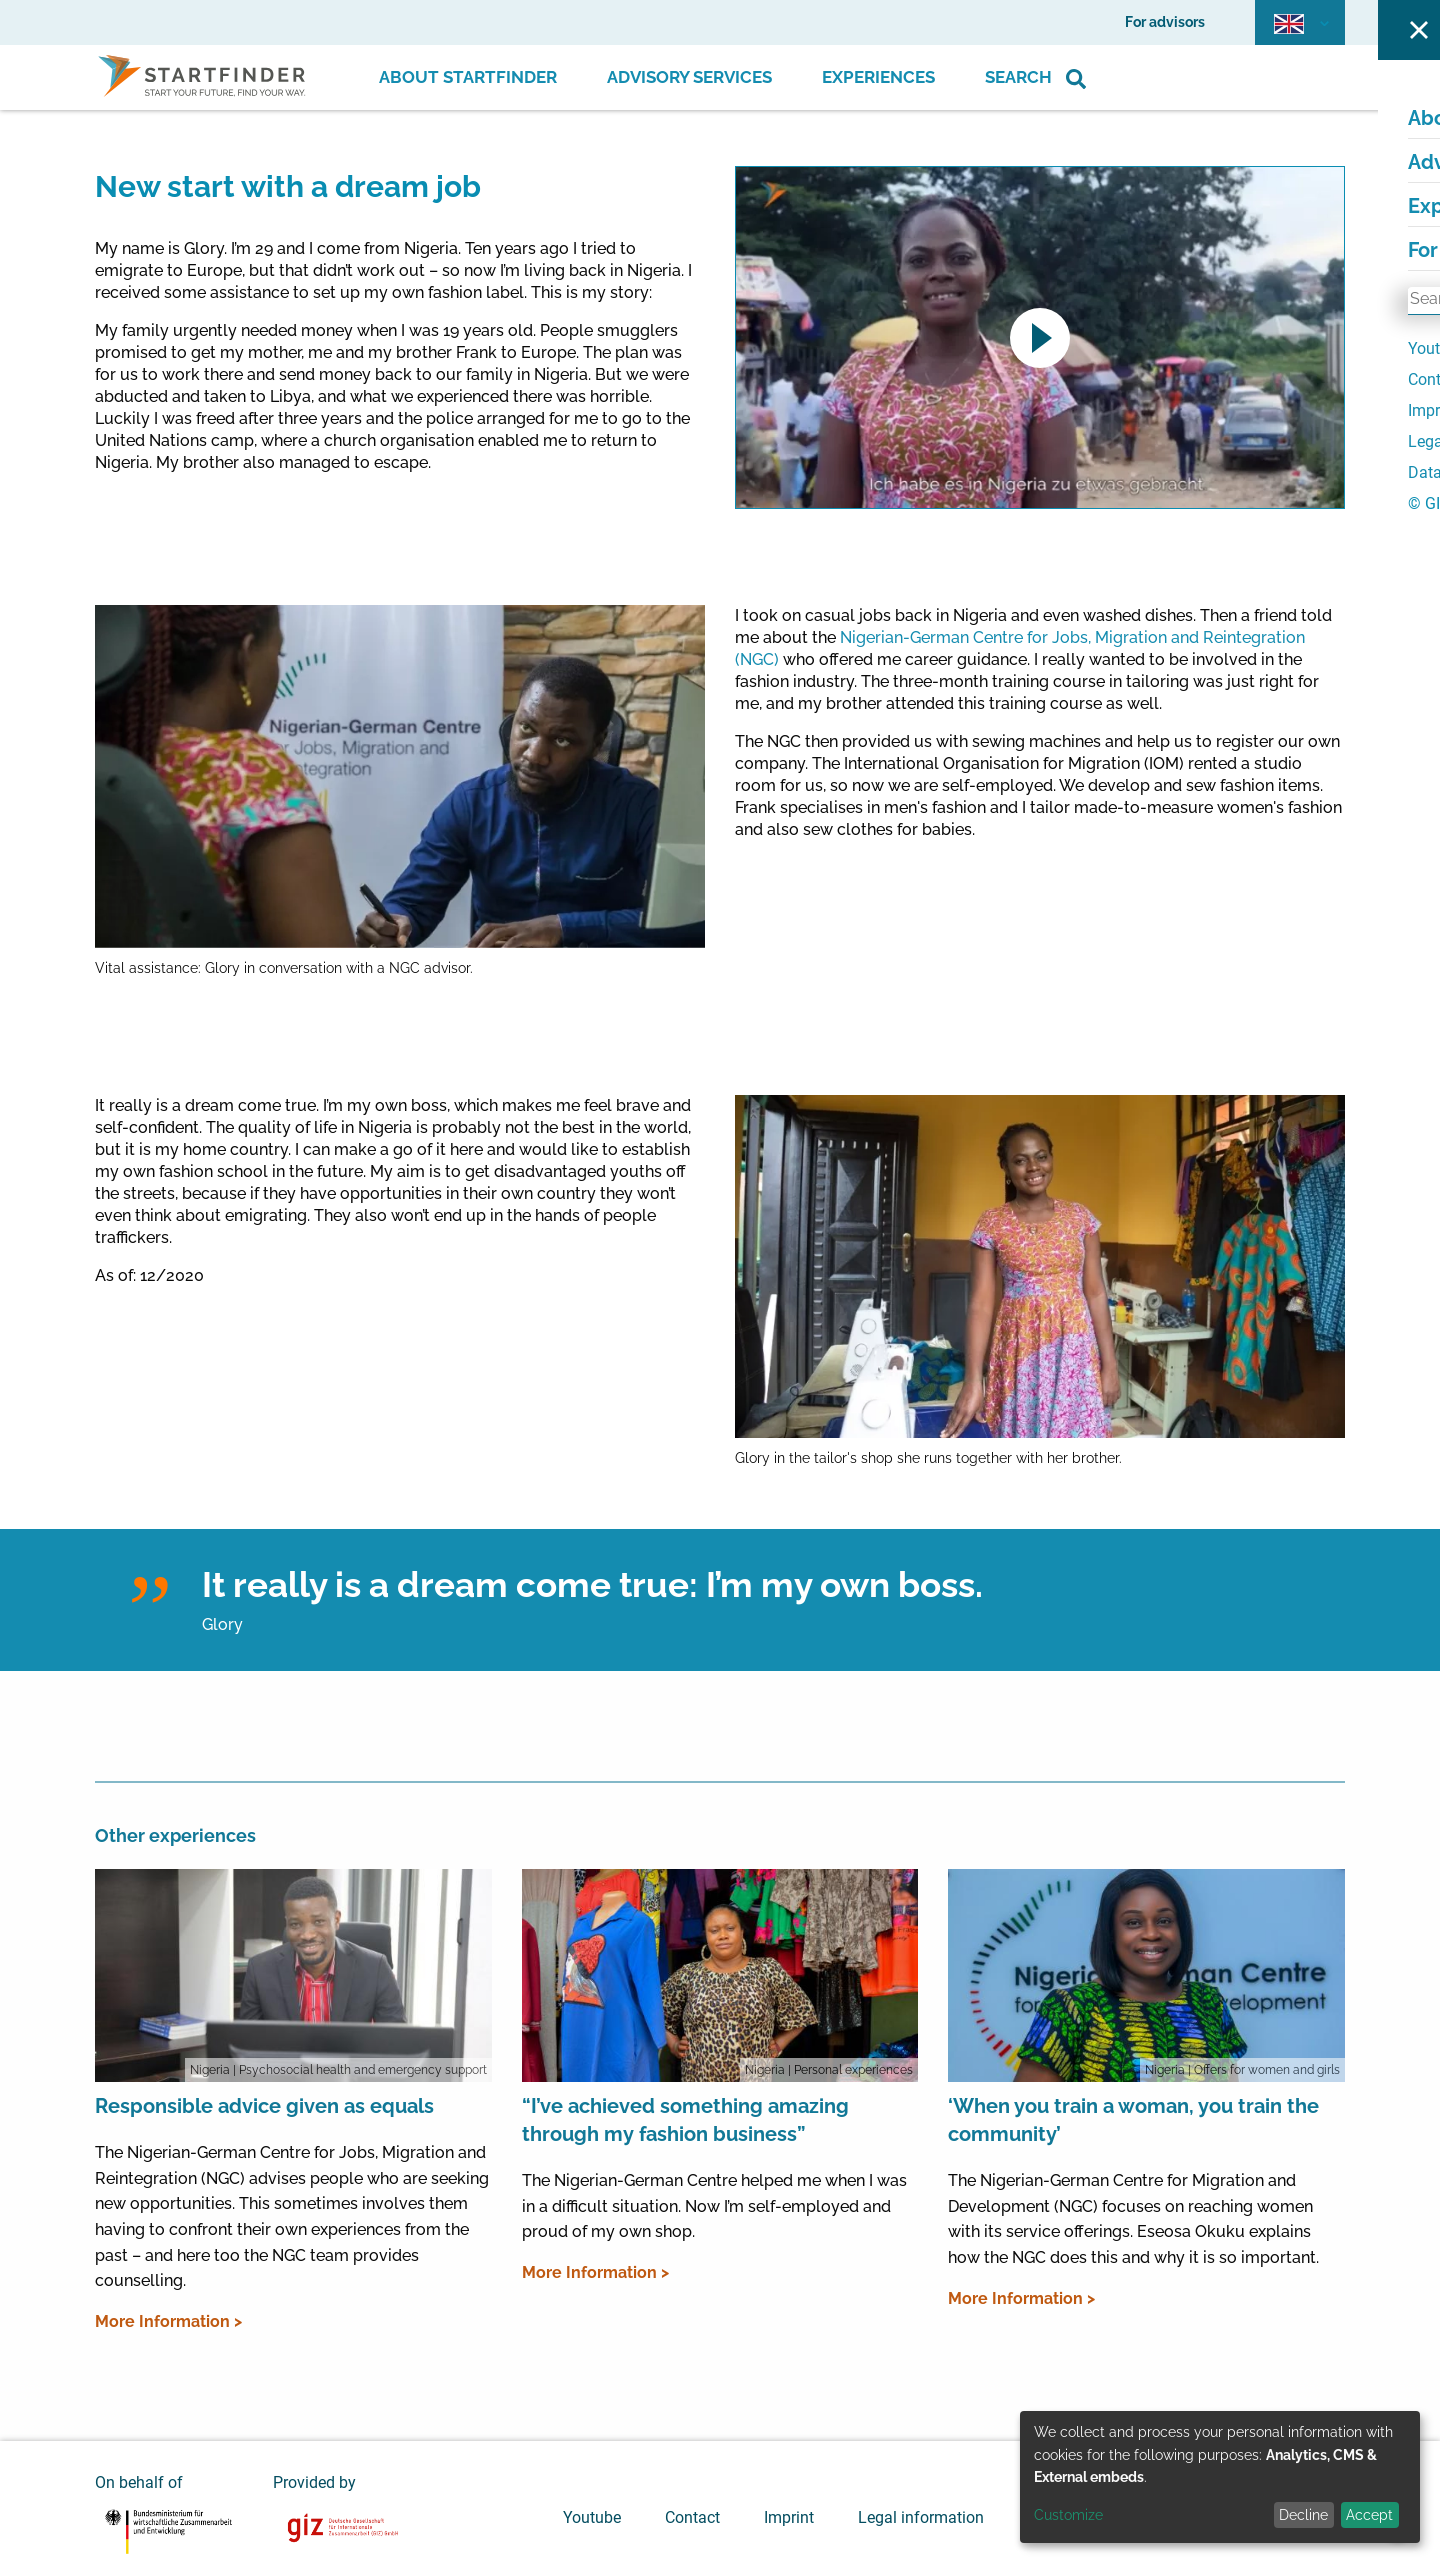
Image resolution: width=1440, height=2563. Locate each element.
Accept (1369, 2515)
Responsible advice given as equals (264, 2106)
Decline (1303, 2515)
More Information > (168, 2321)
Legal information (921, 2517)
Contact (692, 2517)
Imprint (789, 2517)
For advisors (1165, 22)
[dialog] (1220, 2477)
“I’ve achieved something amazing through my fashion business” (685, 2120)
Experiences (878, 77)
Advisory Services (689, 77)
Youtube (592, 2517)
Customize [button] (1068, 2515)
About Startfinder (468, 77)
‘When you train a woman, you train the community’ (1133, 2120)
